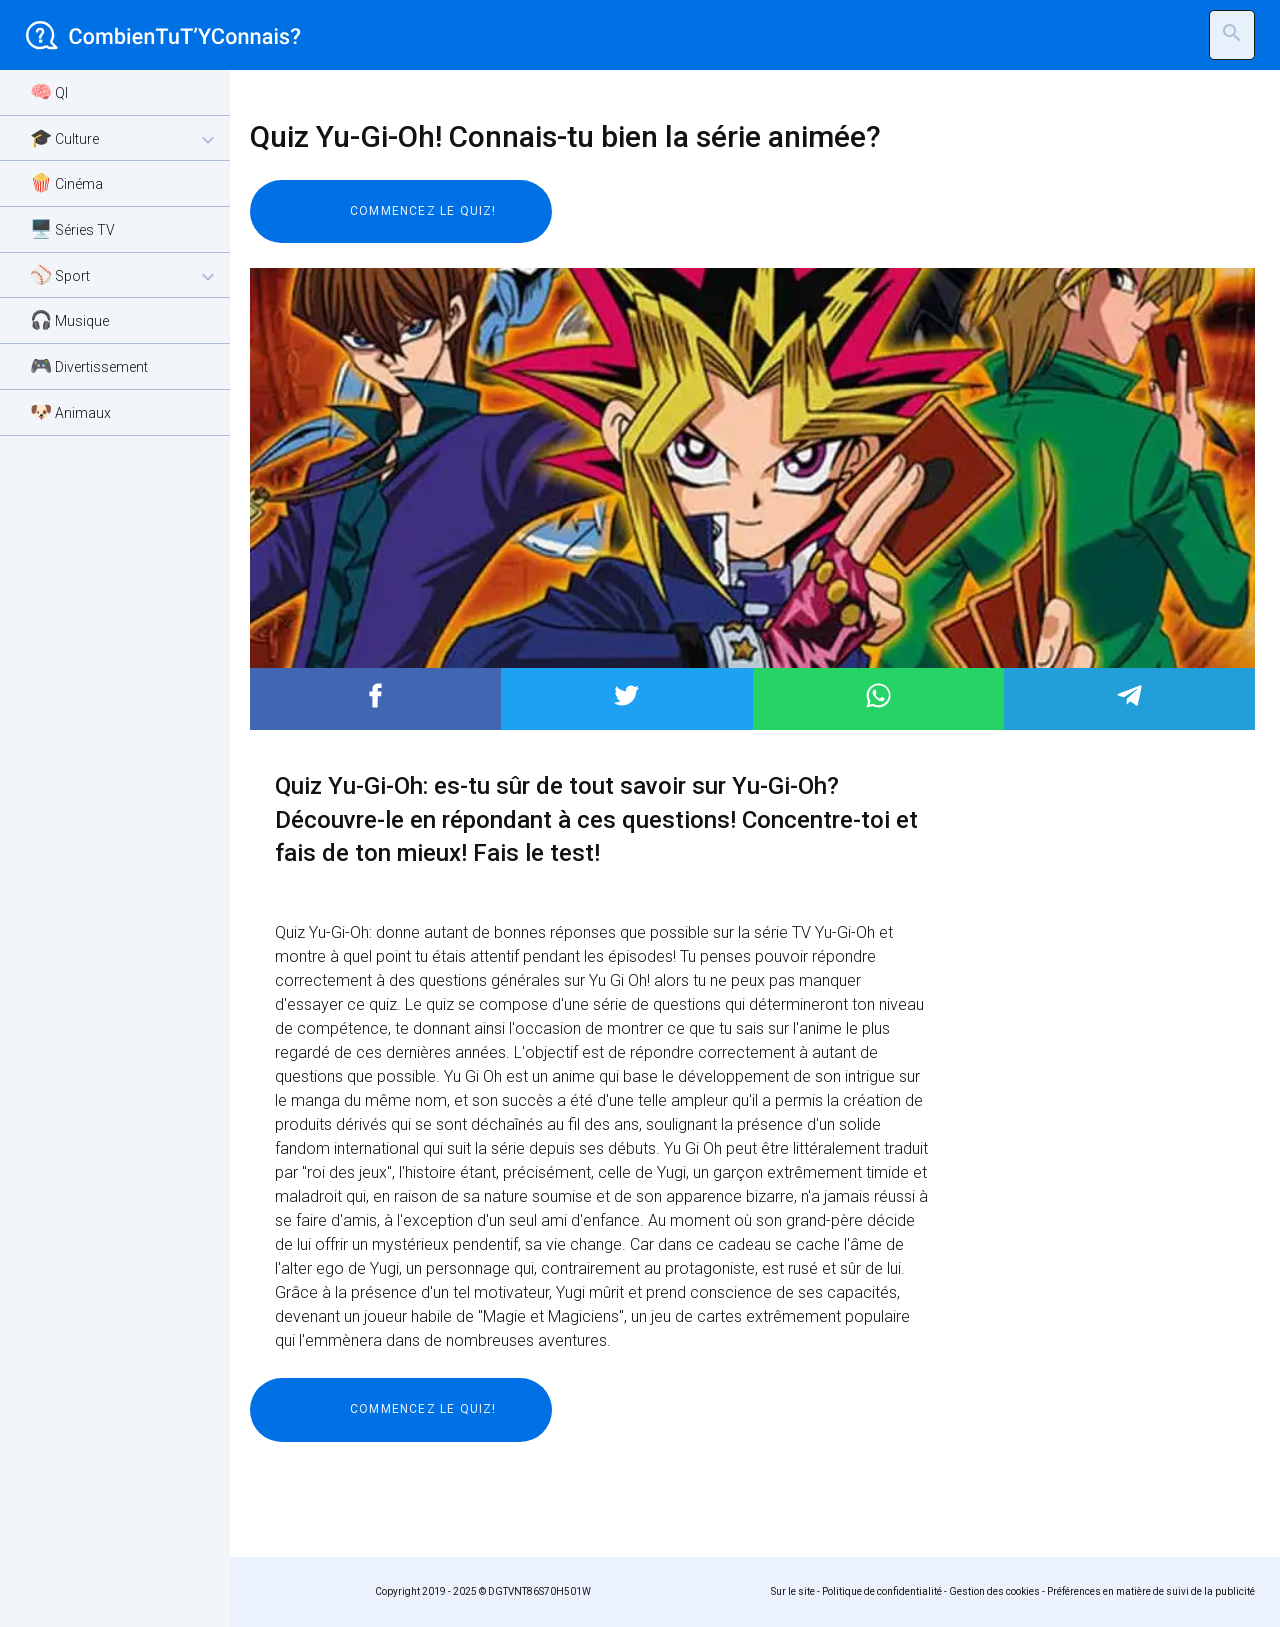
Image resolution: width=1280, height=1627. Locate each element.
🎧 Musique (69, 319)
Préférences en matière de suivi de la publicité (1151, 1591)
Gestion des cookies (994, 1591)
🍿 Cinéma (66, 182)
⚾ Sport (125, 276)
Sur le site (793, 1591)
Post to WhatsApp (878, 695)
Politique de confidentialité (882, 1591)
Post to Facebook (375, 695)
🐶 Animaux (70, 411)
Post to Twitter (626, 695)
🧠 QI (49, 91)
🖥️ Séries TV (72, 228)
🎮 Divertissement (89, 365)
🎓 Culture (125, 139)
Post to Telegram (1129, 695)
